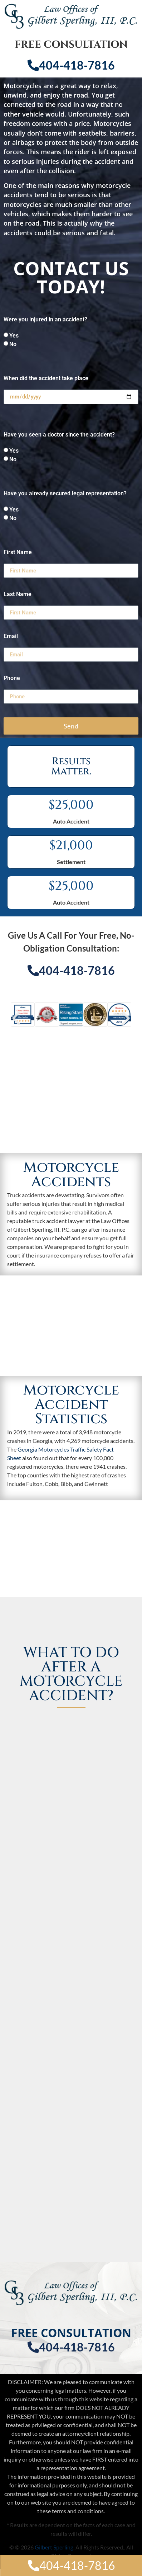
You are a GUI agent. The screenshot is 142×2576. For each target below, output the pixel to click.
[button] (16, 1019)
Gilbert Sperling (54, 2547)
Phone (12, 678)
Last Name (17, 594)
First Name (18, 552)
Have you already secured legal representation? (65, 494)
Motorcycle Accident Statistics (71, 1405)
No (12, 344)
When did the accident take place (46, 379)
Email (11, 636)
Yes (14, 335)
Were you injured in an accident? (45, 320)
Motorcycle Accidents (71, 1175)
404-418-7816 (71, 65)
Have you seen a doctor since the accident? (59, 435)
